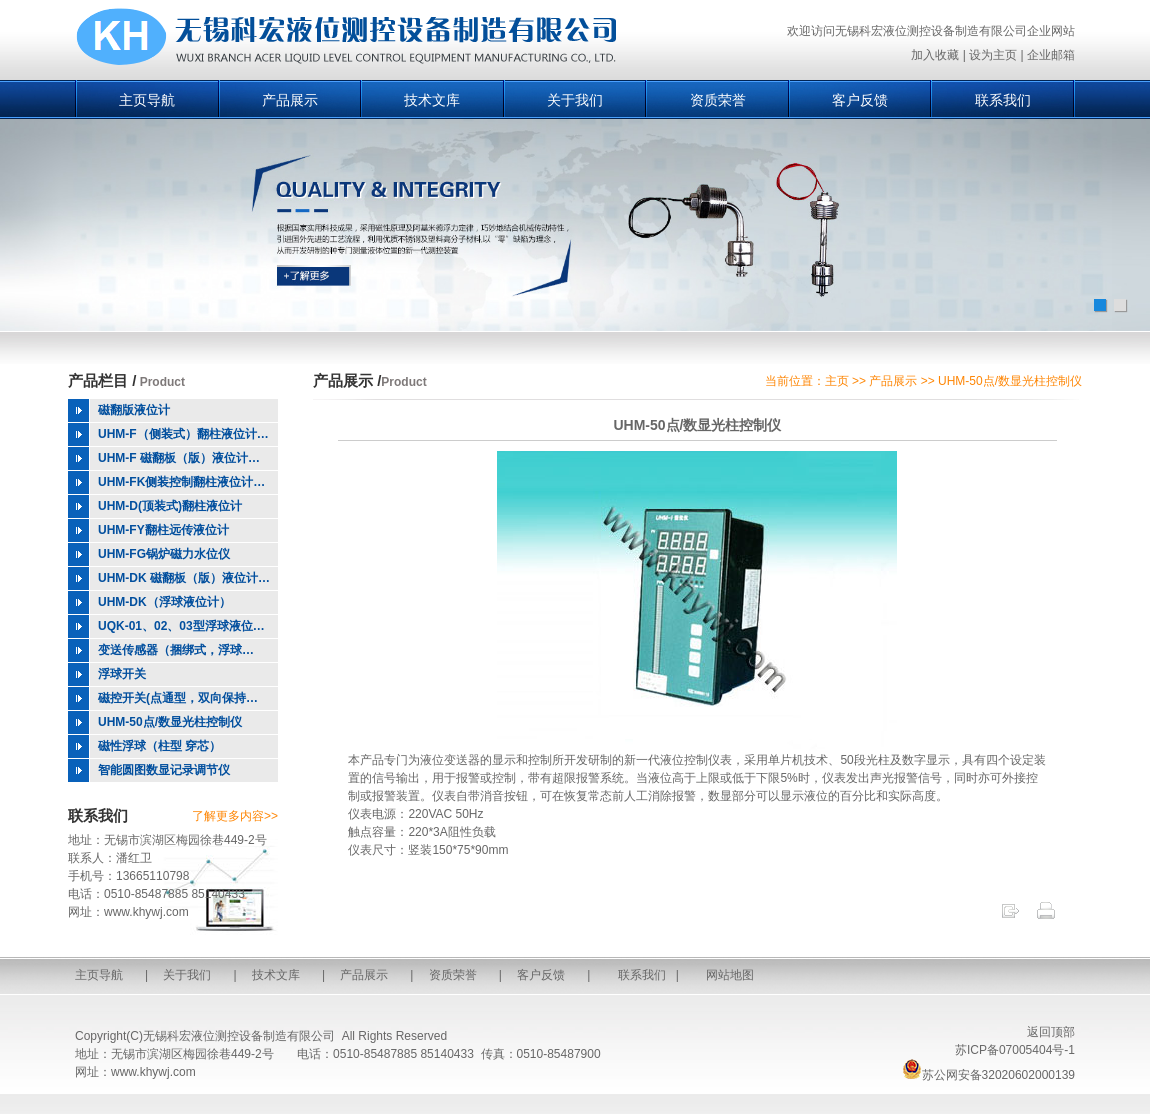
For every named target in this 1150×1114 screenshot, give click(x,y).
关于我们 (575, 100)
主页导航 (147, 100)
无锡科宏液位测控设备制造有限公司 (239, 1036)
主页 (837, 381)
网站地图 (730, 975)
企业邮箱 (1051, 55)
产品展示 (290, 100)
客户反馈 (860, 100)
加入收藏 (935, 55)
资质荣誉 (718, 100)
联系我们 (1003, 100)
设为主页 (993, 55)
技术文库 (432, 100)
